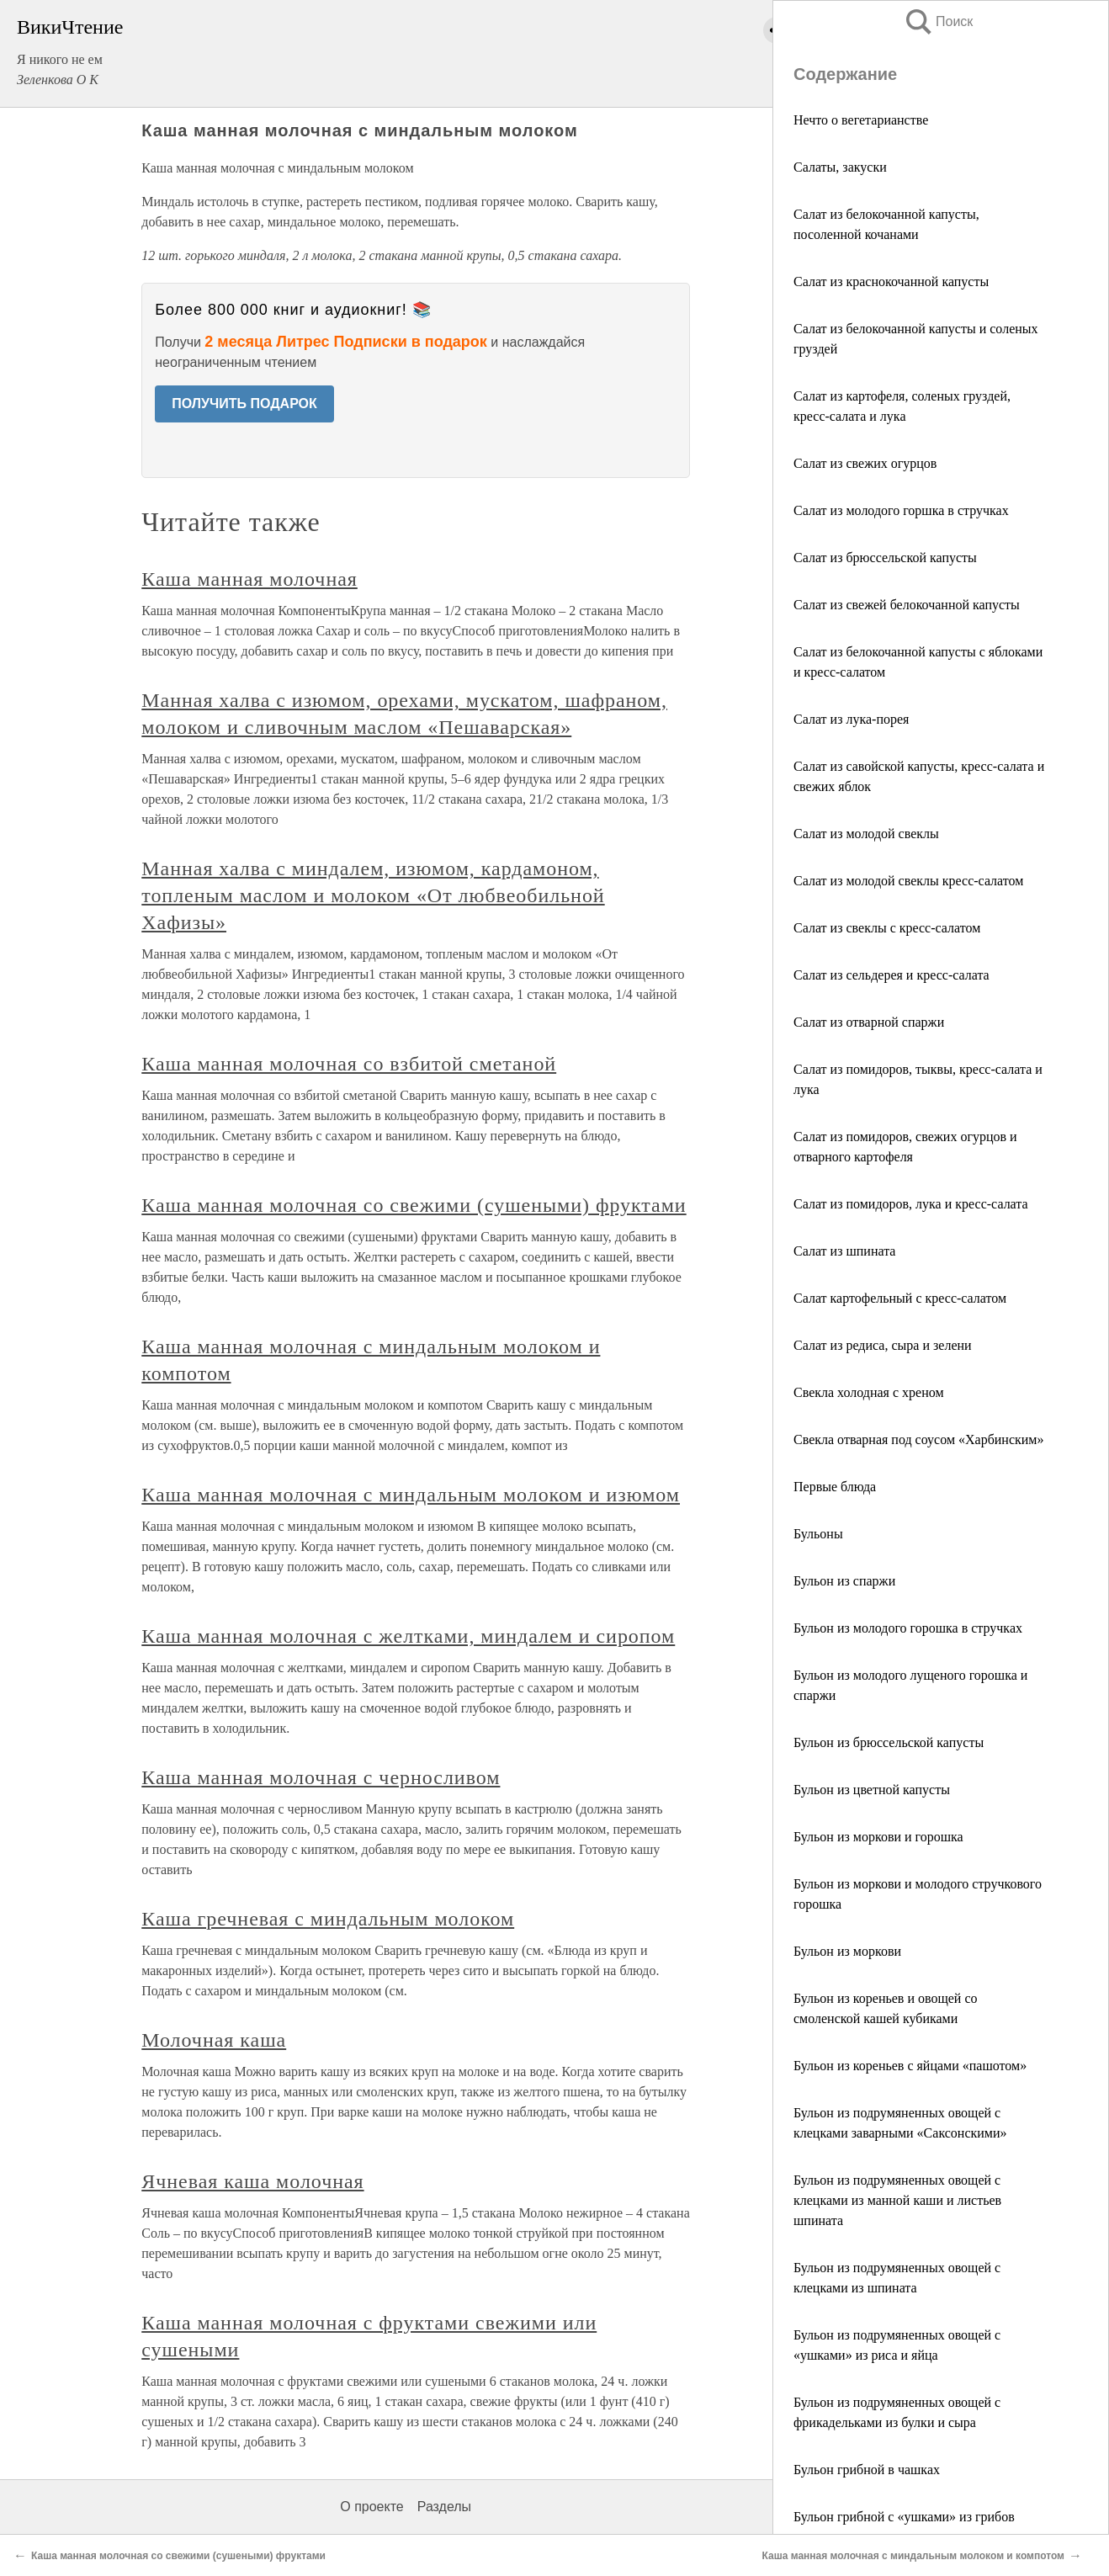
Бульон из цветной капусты (871, 1789)
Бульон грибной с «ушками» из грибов (904, 2517)
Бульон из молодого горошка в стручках (907, 1628)
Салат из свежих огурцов (865, 463)
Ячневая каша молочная (252, 2181)
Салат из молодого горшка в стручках (901, 510)
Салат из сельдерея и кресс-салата (891, 975)
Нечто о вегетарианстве (860, 120)
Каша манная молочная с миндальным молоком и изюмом (410, 1495)
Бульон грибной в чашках (866, 2469)
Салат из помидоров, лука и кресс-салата (910, 1204)
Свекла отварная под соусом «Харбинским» (918, 1439)
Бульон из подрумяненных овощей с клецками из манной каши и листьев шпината (897, 2200)
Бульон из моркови (847, 1951)
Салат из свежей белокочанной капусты (906, 605)
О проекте (371, 2506)
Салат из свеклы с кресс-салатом (886, 928)
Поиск (938, 21)
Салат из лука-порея (851, 719)
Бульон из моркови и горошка (878, 1837)
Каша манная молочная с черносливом (320, 1777)
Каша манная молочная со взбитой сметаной (348, 1064)
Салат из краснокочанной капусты (891, 281)
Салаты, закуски (840, 167)
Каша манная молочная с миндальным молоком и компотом (913, 2556)
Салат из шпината (844, 1251)
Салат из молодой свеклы (866, 833)
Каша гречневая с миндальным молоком (327, 1919)
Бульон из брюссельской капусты (888, 1742)
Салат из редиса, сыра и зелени (882, 1345)
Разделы (444, 2506)
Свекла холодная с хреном (868, 1392)
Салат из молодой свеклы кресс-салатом (908, 881)
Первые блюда (834, 1486)
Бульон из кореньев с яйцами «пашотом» (910, 2065)
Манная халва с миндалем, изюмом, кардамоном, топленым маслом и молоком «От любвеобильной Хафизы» (372, 895)
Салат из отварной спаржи (868, 1022)
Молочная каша (213, 2040)
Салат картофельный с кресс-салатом (899, 1298)
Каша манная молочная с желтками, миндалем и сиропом (408, 1636)
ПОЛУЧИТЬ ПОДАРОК (244, 403)
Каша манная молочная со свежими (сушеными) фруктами (413, 1205)
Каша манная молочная (249, 579)
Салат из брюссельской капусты (885, 557)
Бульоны (818, 1534)
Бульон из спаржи (844, 1581)
